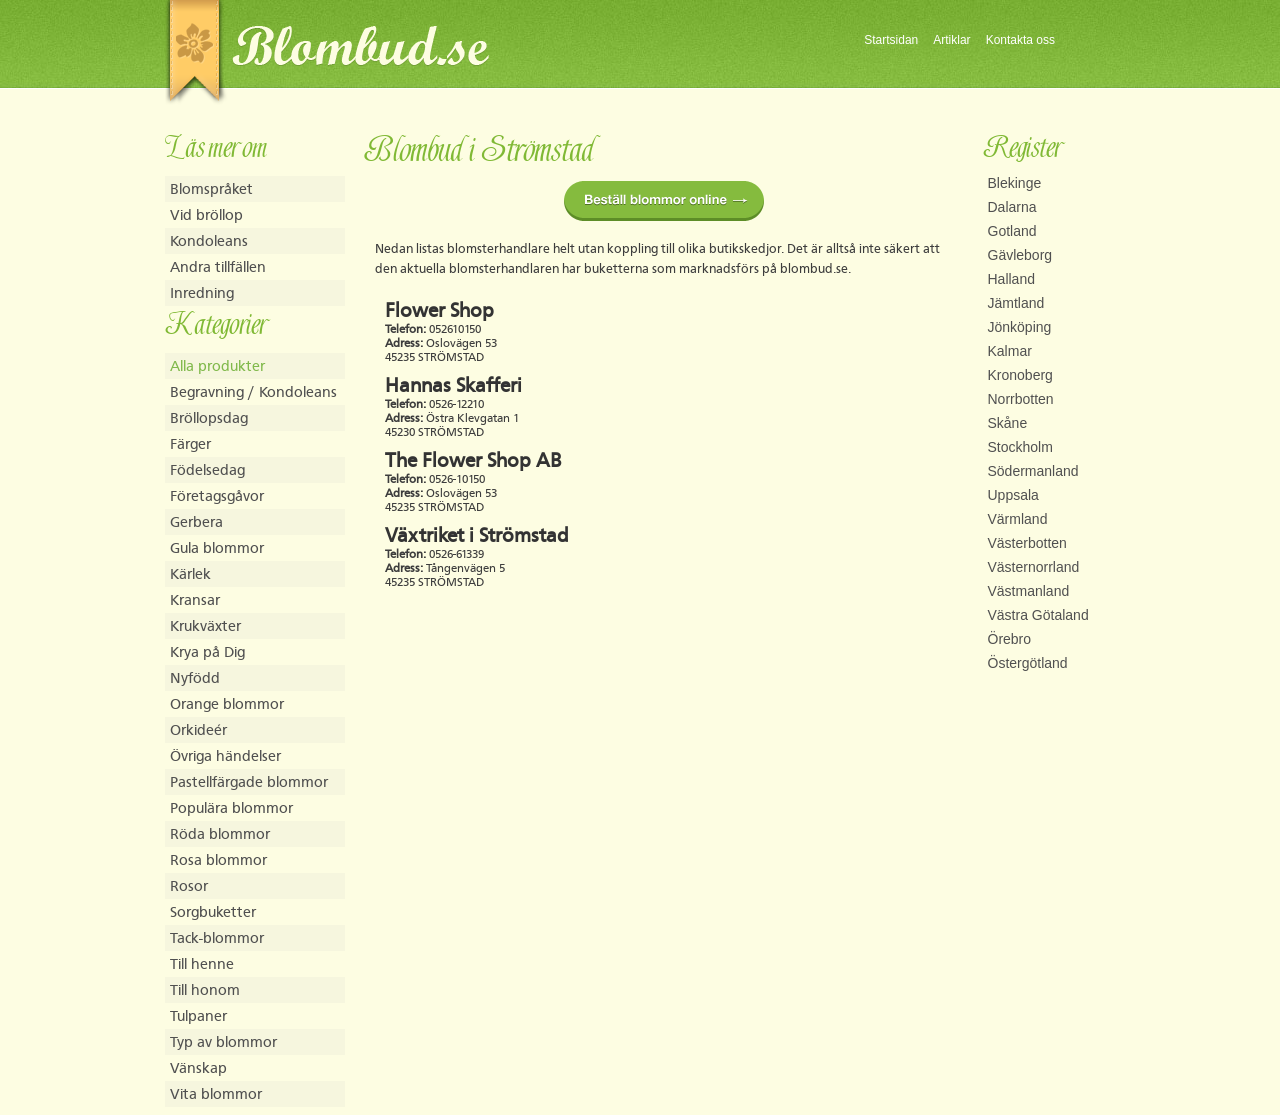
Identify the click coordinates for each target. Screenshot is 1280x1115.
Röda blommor (220, 833)
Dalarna (1012, 207)
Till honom (205, 989)
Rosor (189, 885)
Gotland (1012, 231)
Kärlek (190, 573)
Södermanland (1033, 471)
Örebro (1010, 639)
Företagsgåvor (217, 495)
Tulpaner (198, 1015)
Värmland (1018, 519)
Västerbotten (1027, 543)
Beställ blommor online (664, 201)
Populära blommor (231, 807)
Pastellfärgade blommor (249, 781)
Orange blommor (227, 703)
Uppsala (1013, 495)
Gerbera (196, 521)
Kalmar (1010, 351)
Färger (190, 443)
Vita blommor (216, 1093)
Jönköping (1020, 327)
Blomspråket (211, 188)
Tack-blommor (217, 937)
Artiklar (951, 40)
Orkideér (198, 729)
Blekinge (1015, 183)
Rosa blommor (218, 859)
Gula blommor (217, 547)
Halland (1011, 279)
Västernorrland (1034, 567)
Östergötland (1028, 663)
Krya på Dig (207, 651)
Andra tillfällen (218, 266)
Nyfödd (195, 677)
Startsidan (891, 40)
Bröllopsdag (209, 417)
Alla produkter (217, 365)
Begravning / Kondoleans (253, 391)
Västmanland (1029, 591)
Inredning (202, 292)
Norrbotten (1021, 399)
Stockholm (1020, 447)
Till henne (202, 963)
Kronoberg (1020, 375)
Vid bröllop (206, 214)
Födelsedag (207, 469)
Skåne (1008, 423)
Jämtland (1016, 303)
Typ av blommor (223, 1041)
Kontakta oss (1020, 40)
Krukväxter (205, 625)
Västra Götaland (1038, 615)
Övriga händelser (225, 755)
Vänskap (198, 1067)
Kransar (195, 599)
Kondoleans (209, 240)
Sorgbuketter (213, 911)
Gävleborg (1020, 255)
